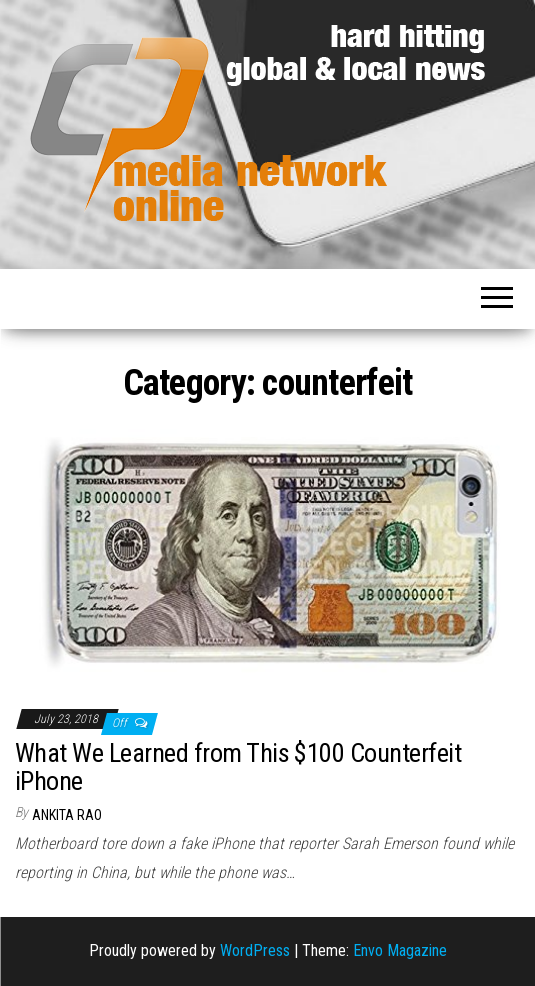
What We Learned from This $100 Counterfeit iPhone (238, 767)
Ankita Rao (67, 815)
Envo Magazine (400, 950)
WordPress (255, 950)
